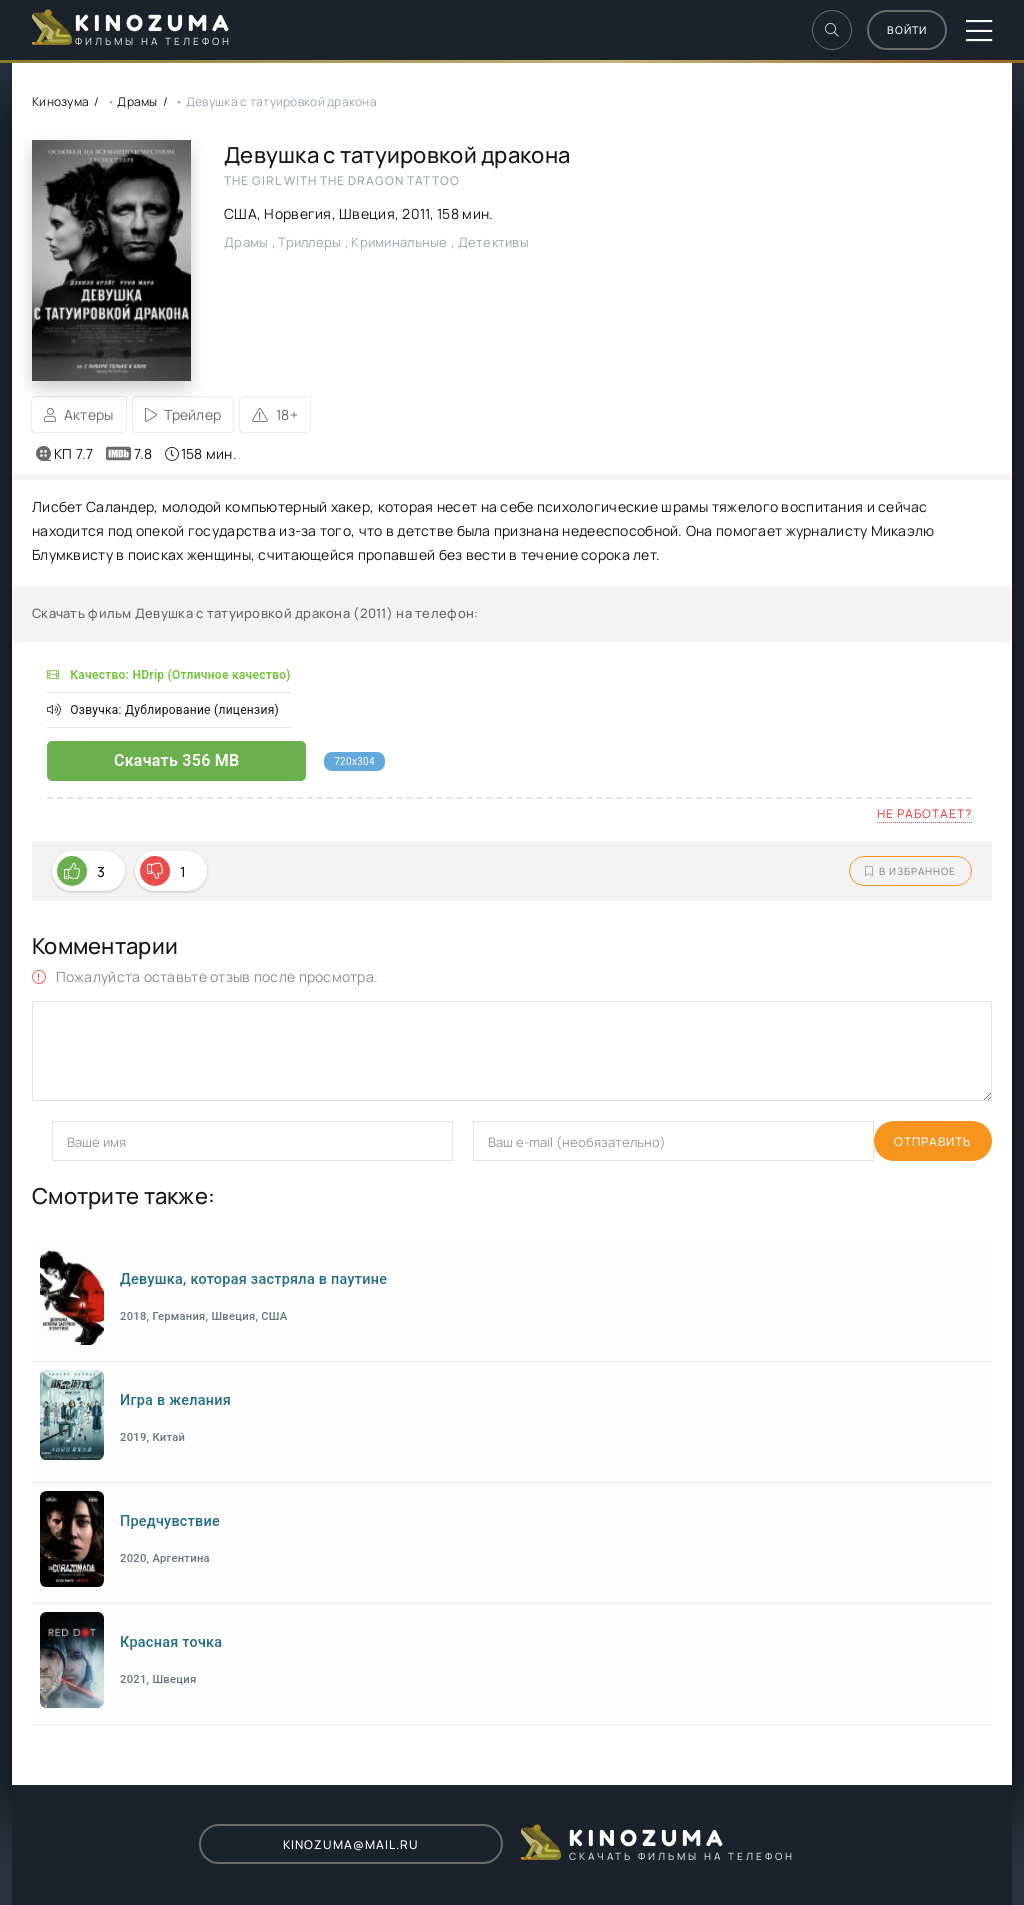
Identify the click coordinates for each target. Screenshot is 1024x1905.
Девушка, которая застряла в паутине (253, 1279)
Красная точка (171, 1642)
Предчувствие (170, 1521)
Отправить (91, 1141)
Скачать (135, 760)
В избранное (910, 871)
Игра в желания (175, 1400)
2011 (415, 213)
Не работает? (924, 813)
